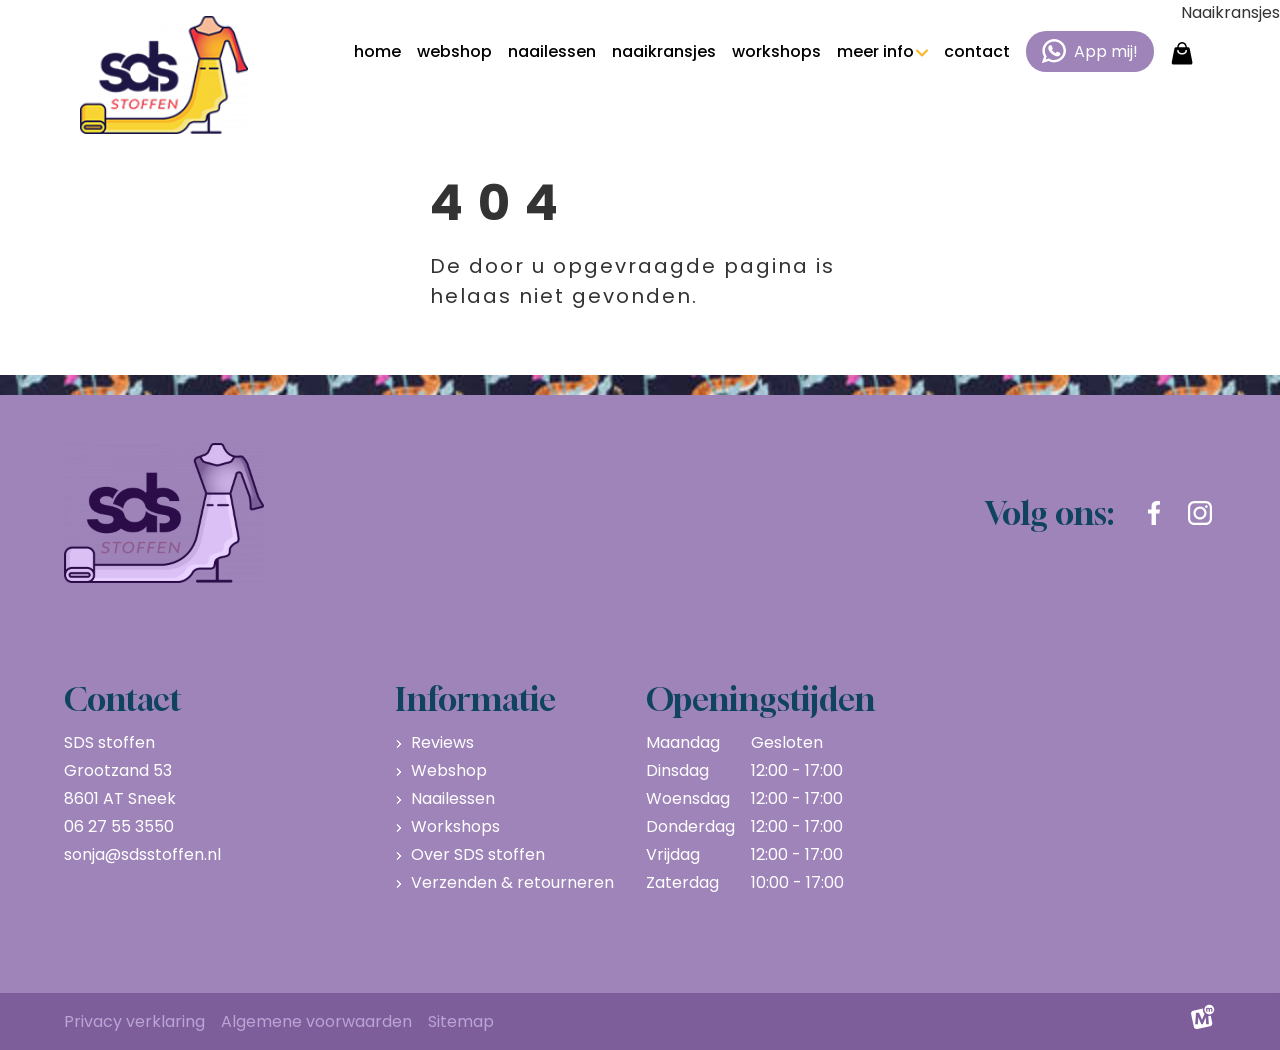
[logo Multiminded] (1203, 1022)
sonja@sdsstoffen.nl (142, 854)
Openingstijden (760, 699)
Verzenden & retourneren (512, 882)
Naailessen (453, 798)
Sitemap (461, 1021)
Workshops (455, 826)
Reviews (442, 742)
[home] (164, 75)
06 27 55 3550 (119, 826)
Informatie (475, 699)
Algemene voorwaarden (316, 1021)
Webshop (449, 770)
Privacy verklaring (134, 1021)
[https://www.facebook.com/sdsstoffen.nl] (1154, 513)
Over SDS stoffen (478, 854)
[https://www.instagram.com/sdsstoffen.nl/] (1200, 513)
